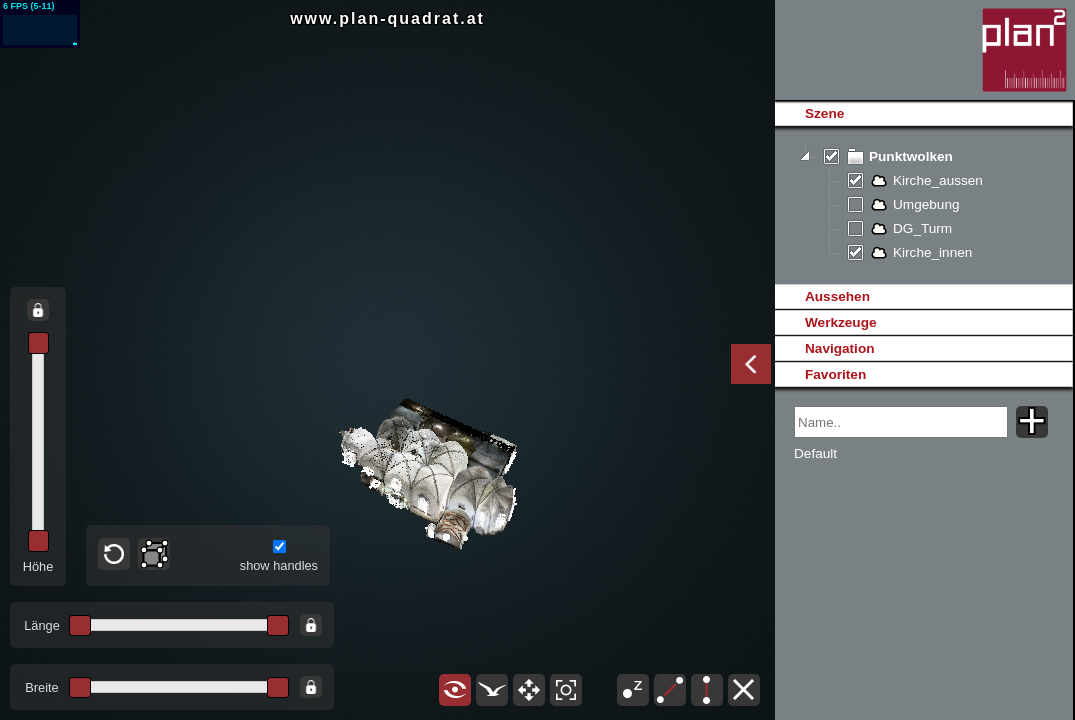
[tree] (923, 205)
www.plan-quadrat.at (387, 18)
